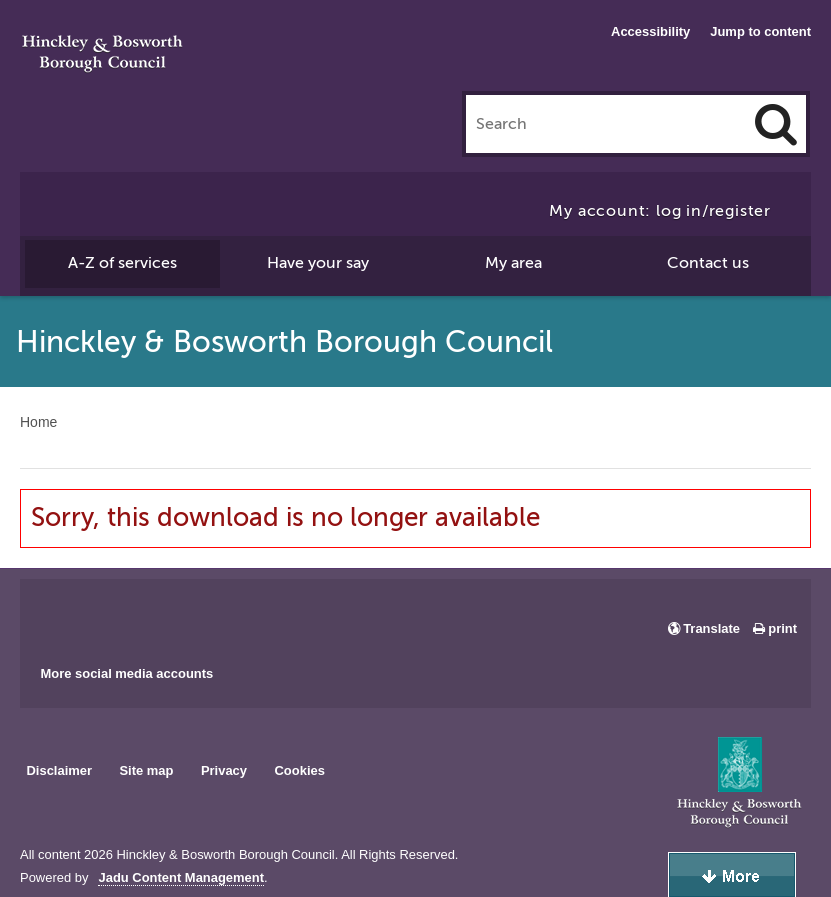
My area (513, 263)
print (782, 628)
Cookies (300, 770)
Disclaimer (59, 770)
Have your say (318, 263)
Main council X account (118, 615)
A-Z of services (122, 263)
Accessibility (650, 31)
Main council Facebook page (56, 615)
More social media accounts (126, 673)
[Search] (776, 124)
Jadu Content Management (181, 878)
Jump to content (760, 31)
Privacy (224, 770)
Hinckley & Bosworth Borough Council (102, 55)
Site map (146, 770)
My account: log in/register (660, 211)
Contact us (708, 263)
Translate (711, 628)
